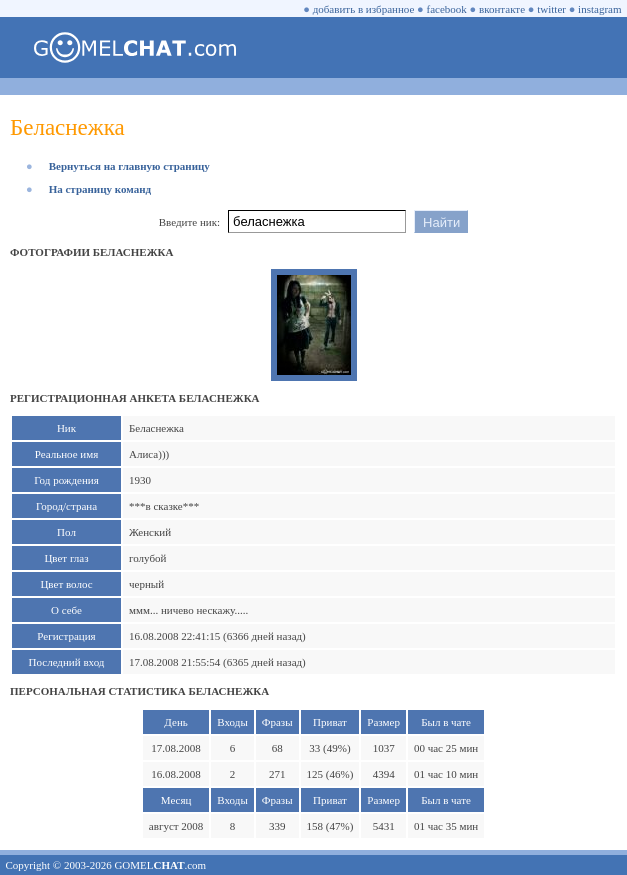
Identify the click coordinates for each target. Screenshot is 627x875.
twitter (551, 9)
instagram (599, 9)
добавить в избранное (364, 9)
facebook (447, 9)
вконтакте (502, 9)
